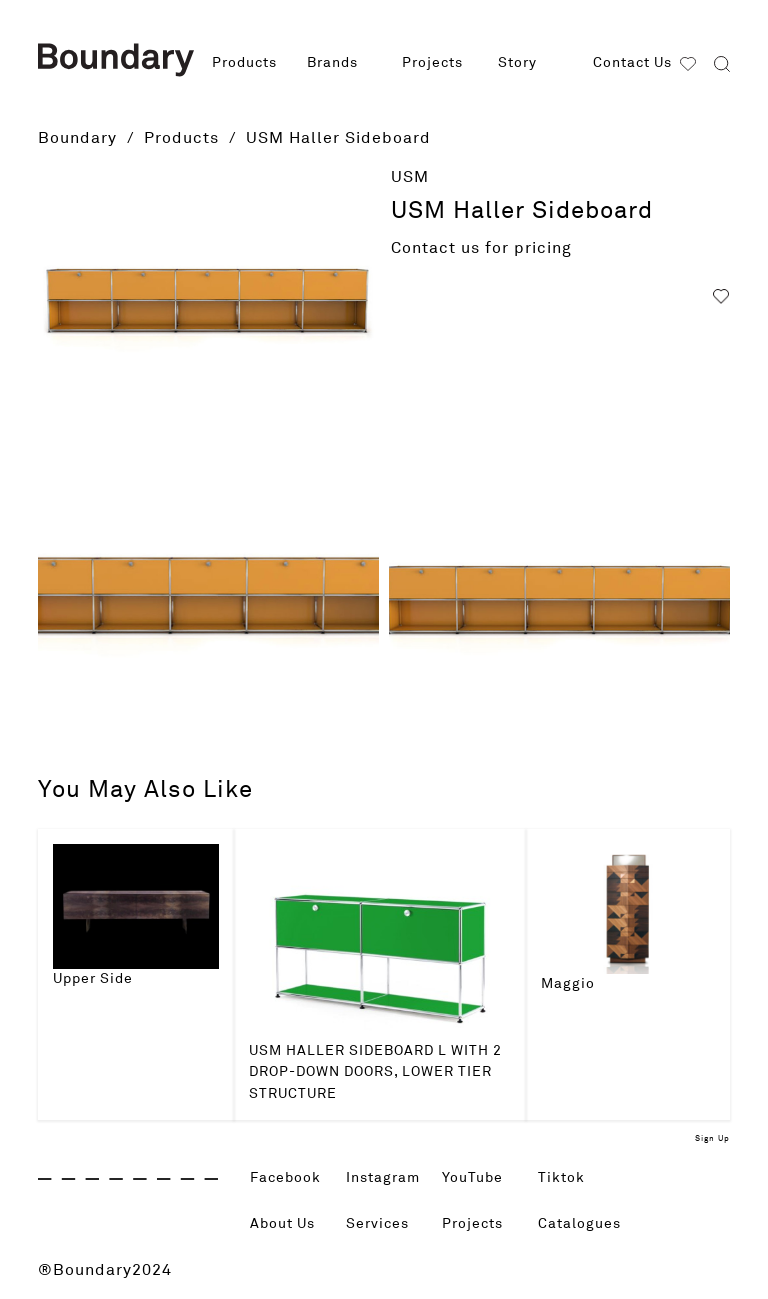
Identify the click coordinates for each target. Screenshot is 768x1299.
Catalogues (584, 1224)
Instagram (388, 1178)
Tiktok (564, 1178)
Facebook (290, 1178)
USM (410, 177)
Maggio (568, 984)
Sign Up (712, 1139)
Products (244, 63)
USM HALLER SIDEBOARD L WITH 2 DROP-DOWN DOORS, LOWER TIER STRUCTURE (375, 1072)
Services (381, 1224)
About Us (287, 1224)
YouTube (476, 1178)
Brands (332, 63)
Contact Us (632, 63)
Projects (432, 63)
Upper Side (93, 979)
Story (517, 63)
